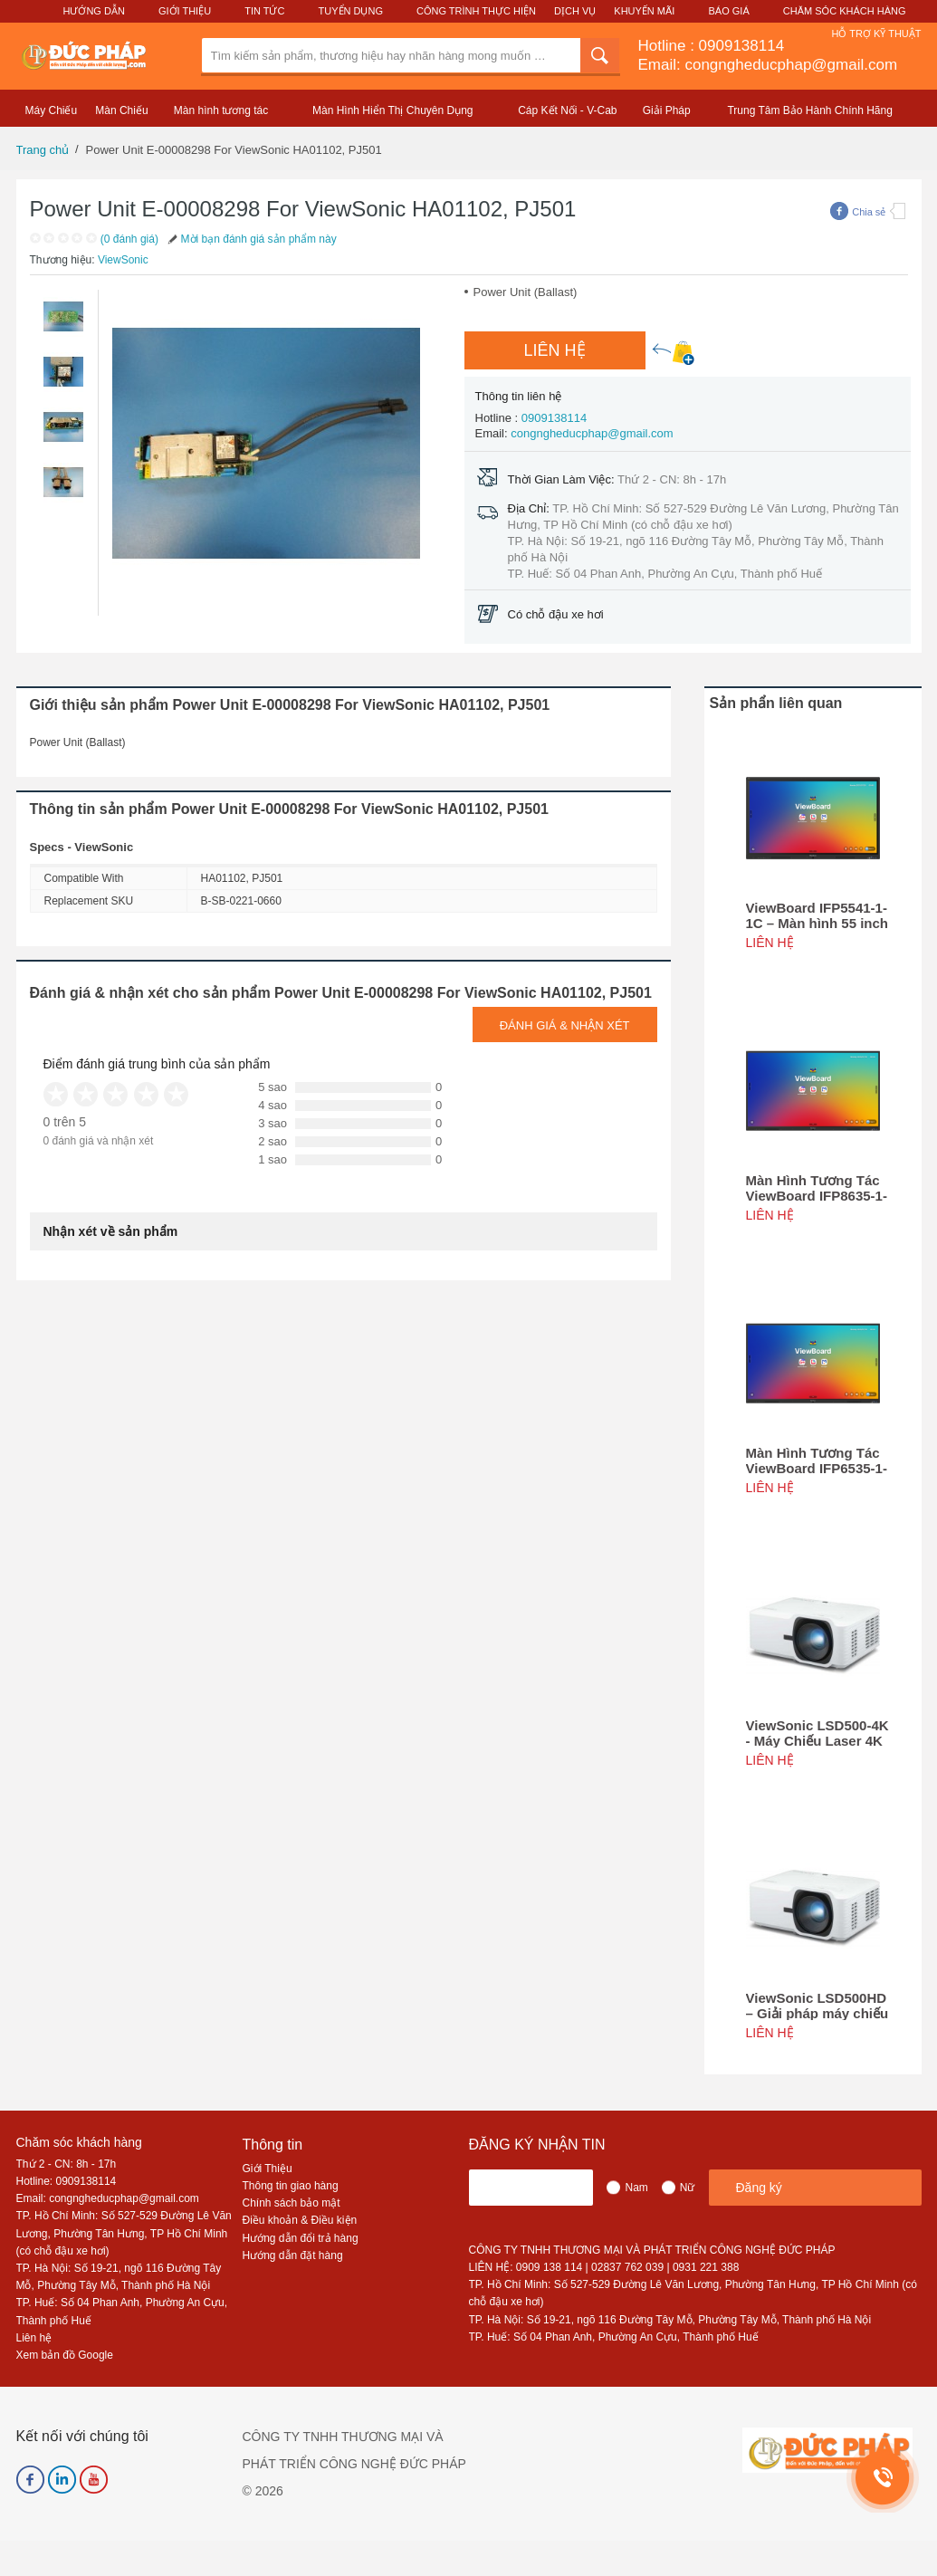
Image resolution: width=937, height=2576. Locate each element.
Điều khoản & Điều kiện (300, 2220)
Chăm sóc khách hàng (79, 2142)
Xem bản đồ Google (64, 2355)
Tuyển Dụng (351, 10)
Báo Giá (729, 10)
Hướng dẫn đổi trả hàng (301, 2238)
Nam (636, 2187)
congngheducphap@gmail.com (592, 433)
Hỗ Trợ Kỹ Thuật (876, 33)
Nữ (687, 2187)
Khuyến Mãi (644, 10)
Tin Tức (264, 10)
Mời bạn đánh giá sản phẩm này (251, 239)
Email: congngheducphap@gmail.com (768, 64)
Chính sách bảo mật (291, 2203)
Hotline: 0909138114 (66, 2181)
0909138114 (742, 45)
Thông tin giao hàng (291, 2185)
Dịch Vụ (575, 10)
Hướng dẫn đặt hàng (293, 2255)
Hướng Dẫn (93, 10)
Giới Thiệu (184, 10)
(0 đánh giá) (129, 239)
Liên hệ (34, 2338)
